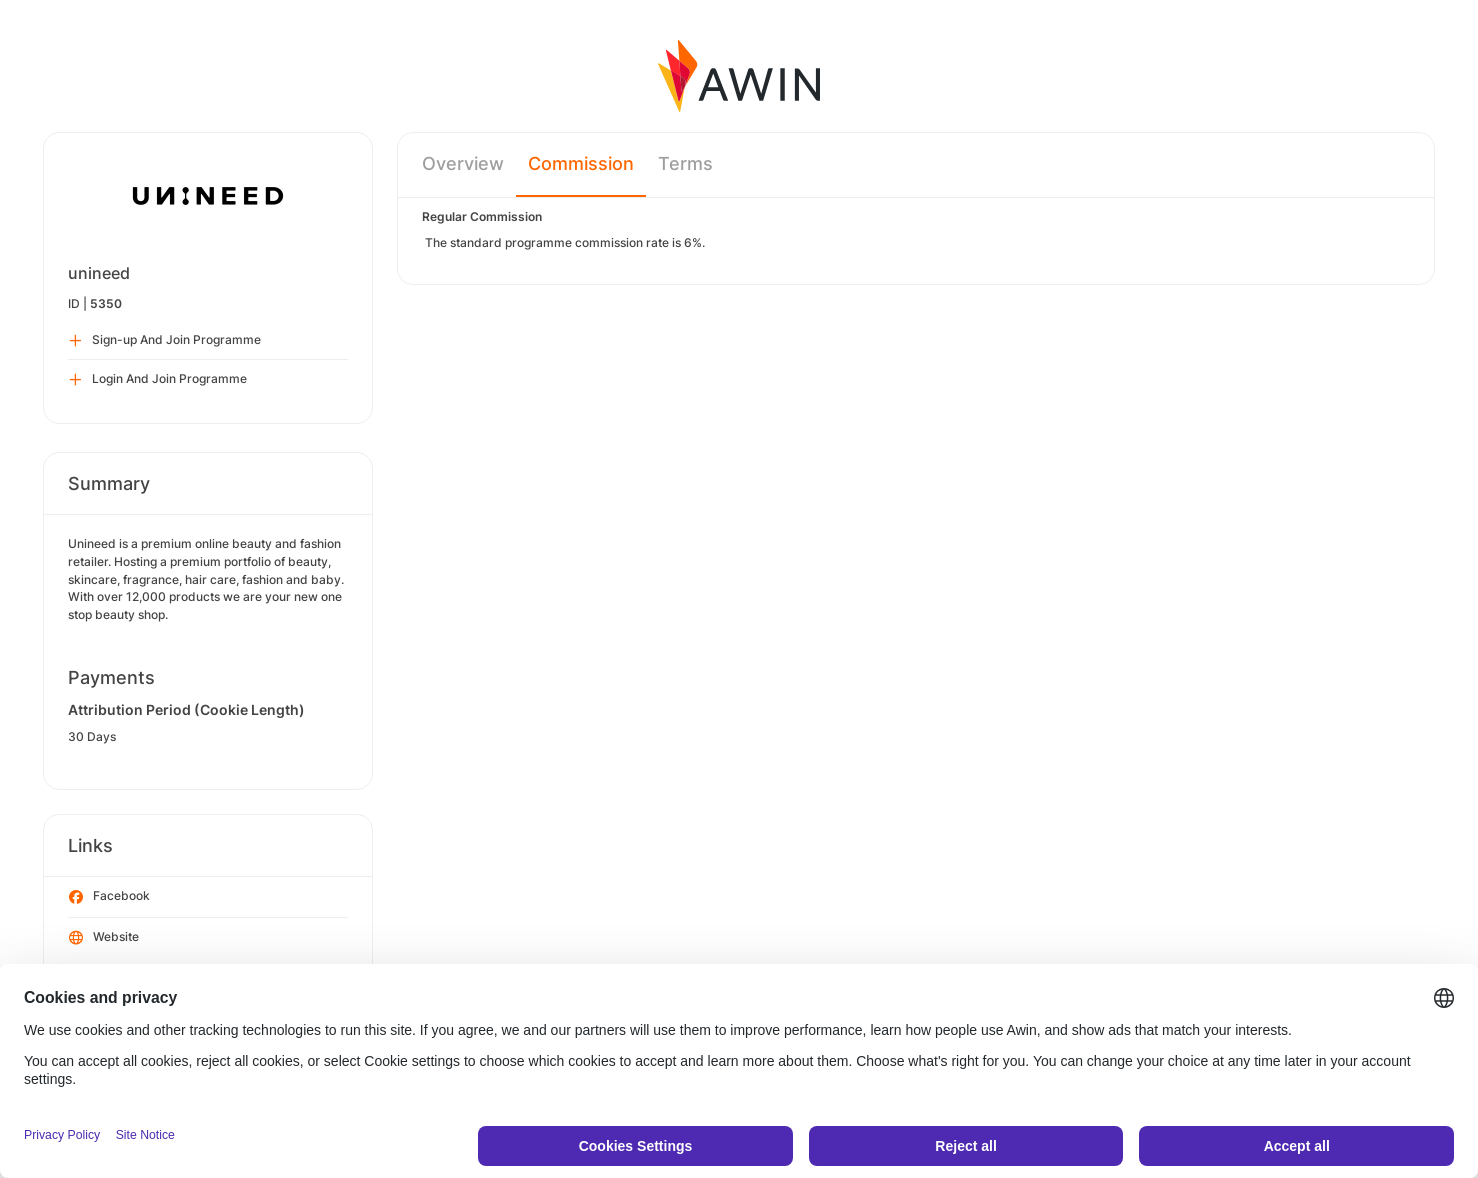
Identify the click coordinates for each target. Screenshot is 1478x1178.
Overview (463, 163)
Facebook (109, 897)
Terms (685, 163)
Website (104, 938)
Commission (581, 163)
